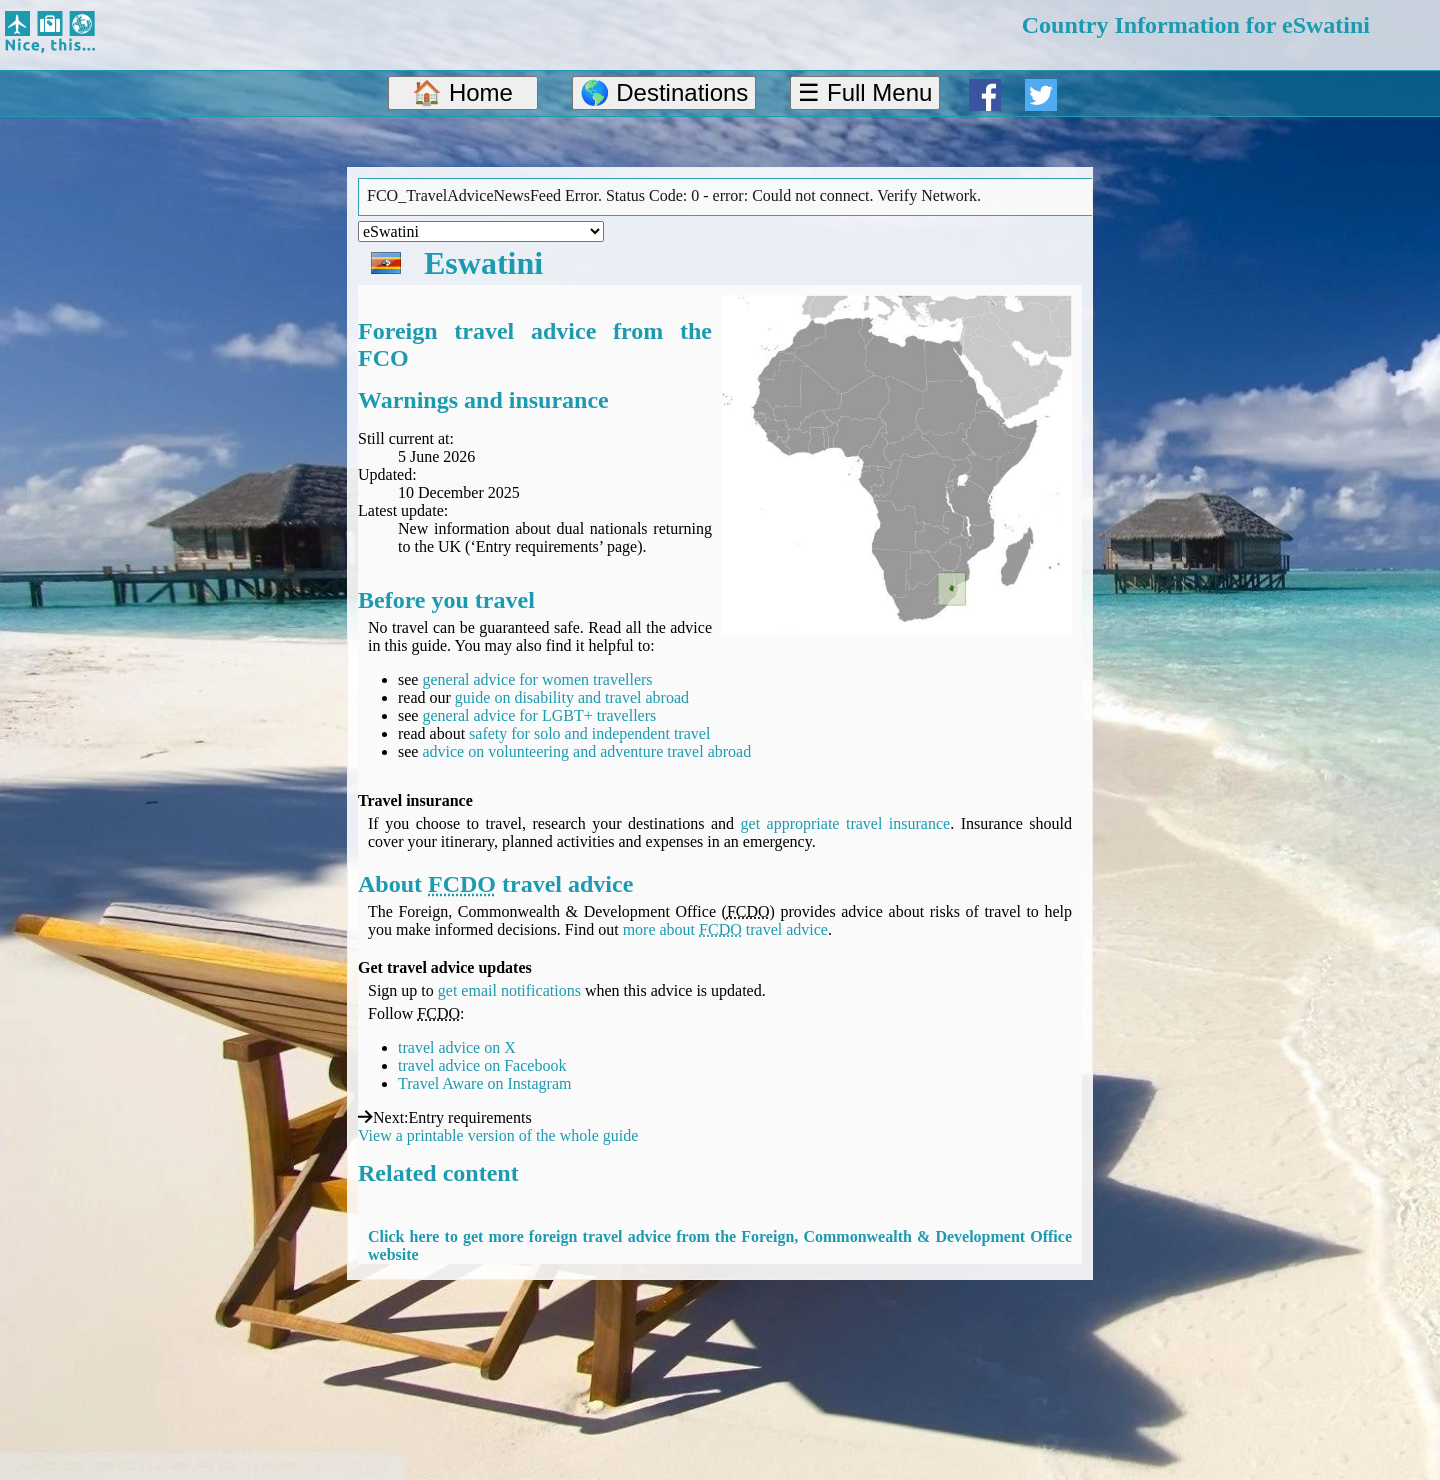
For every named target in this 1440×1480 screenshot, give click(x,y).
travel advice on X (457, 1047)
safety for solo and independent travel (589, 733)
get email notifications (509, 990)
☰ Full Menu (865, 92)
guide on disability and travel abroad (572, 697)
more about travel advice (725, 929)
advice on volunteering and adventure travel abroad (586, 751)
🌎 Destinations (664, 92)
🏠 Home (462, 92)
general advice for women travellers (537, 679)
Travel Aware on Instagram (484, 1083)
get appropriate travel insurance (846, 823)
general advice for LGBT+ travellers (539, 715)
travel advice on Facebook (482, 1065)
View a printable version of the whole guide (498, 1135)
